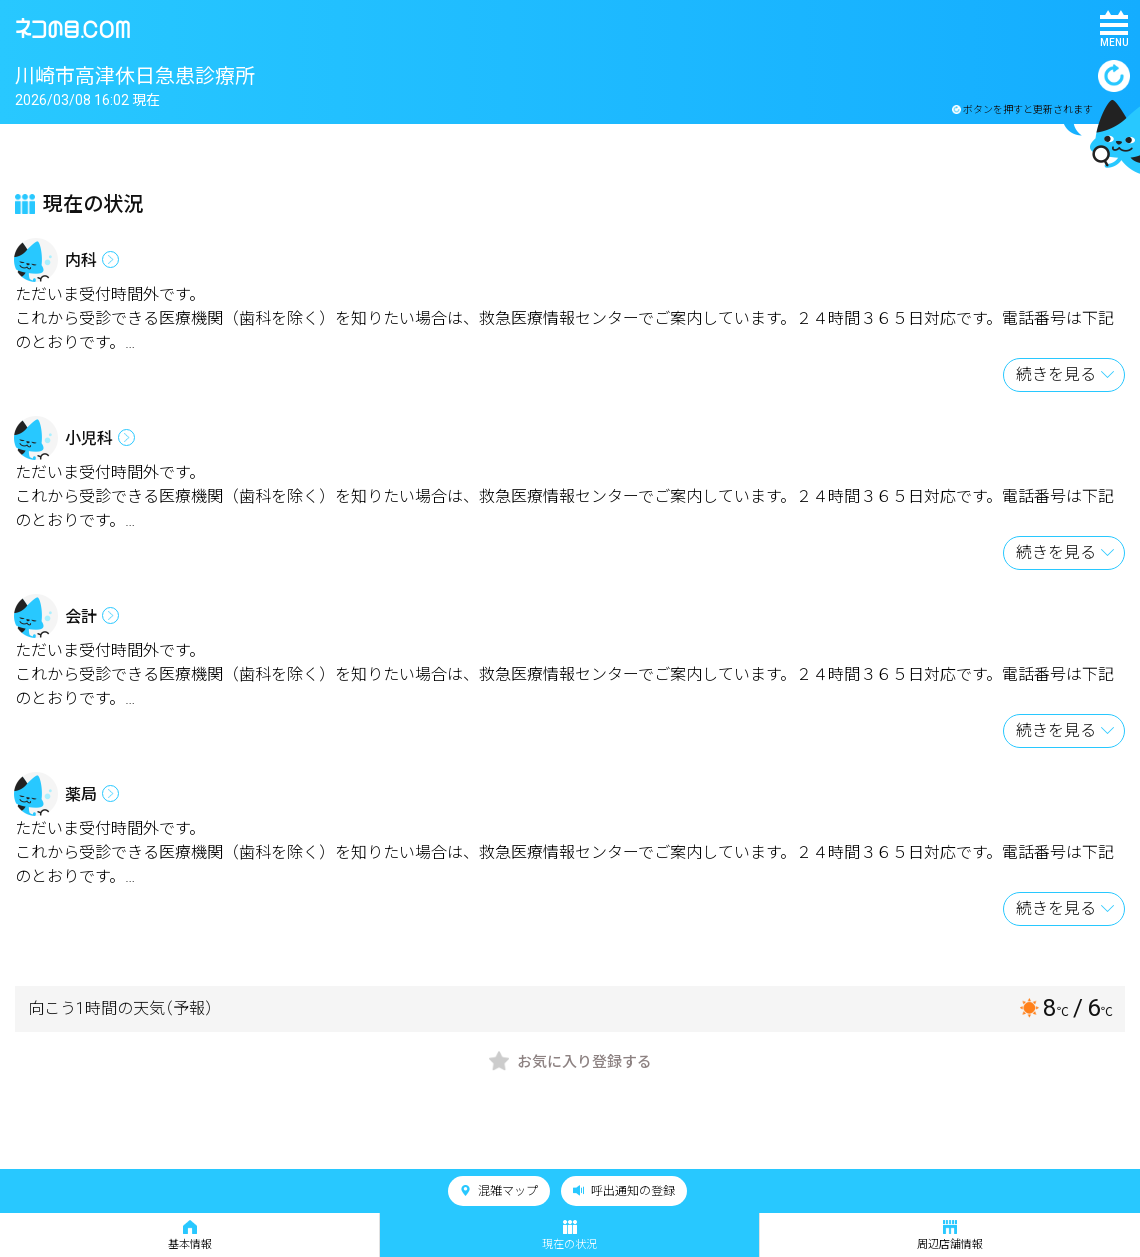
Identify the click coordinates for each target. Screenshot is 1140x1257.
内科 (81, 260)
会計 (81, 616)
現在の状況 (569, 1235)
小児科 (89, 438)
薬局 (81, 794)
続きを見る (1056, 374)
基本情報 (190, 1235)
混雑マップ (499, 1191)
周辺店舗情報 (950, 1235)
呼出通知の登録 (624, 1191)
